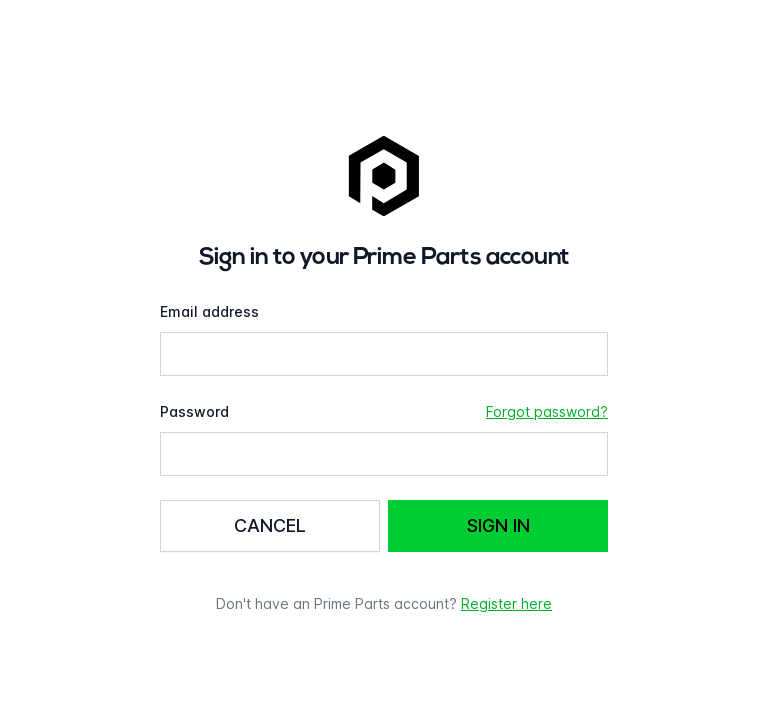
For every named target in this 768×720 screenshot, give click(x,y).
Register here (506, 603)
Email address (209, 311)
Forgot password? (547, 411)
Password (194, 411)
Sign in (498, 525)
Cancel (270, 525)
